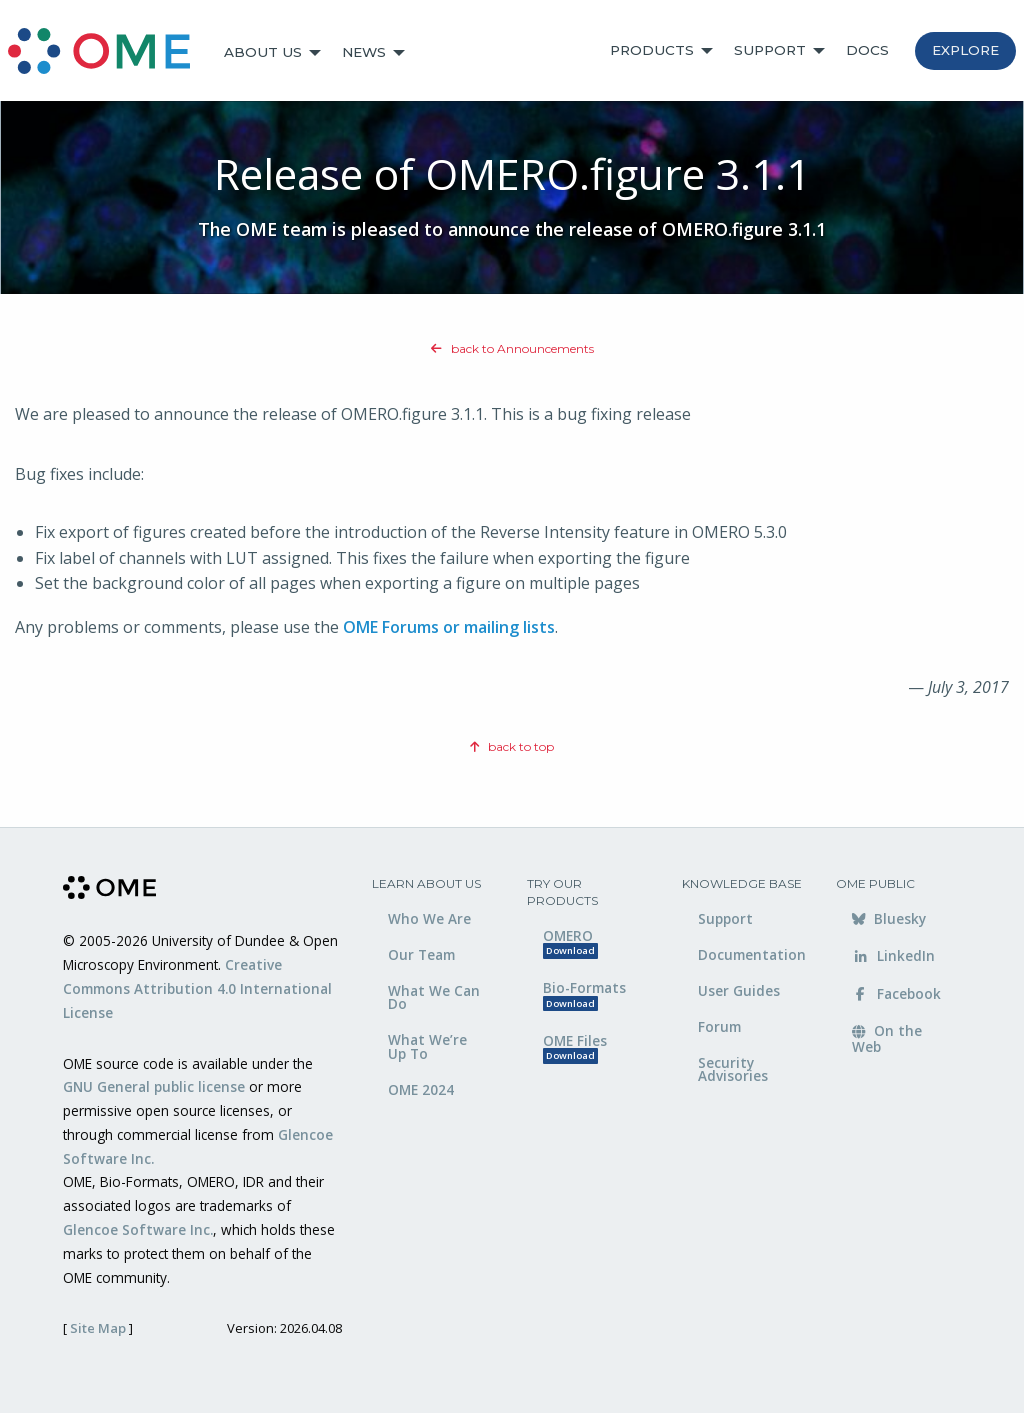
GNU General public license (154, 1086)
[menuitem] (108, 53)
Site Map (98, 1328)
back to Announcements (512, 348)
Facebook (896, 993)
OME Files (575, 1047)
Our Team (421, 954)
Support (770, 50)
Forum (719, 1026)
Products (652, 50)
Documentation (752, 954)
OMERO (570, 942)
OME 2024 (421, 1089)
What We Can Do (434, 997)
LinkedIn (893, 955)
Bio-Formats (584, 994)
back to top (512, 746)
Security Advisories (733, 1069)
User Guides (739, 990)
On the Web (887, 1038)
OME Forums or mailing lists (449, 627)
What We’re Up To (427, 1046)
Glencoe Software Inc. (138, 1229)
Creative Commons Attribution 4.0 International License (197, 988)
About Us (263, 52)
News (364, 52)
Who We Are (429, 918)
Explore (965, 50)
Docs (867, 50)
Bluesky (889, 918)
